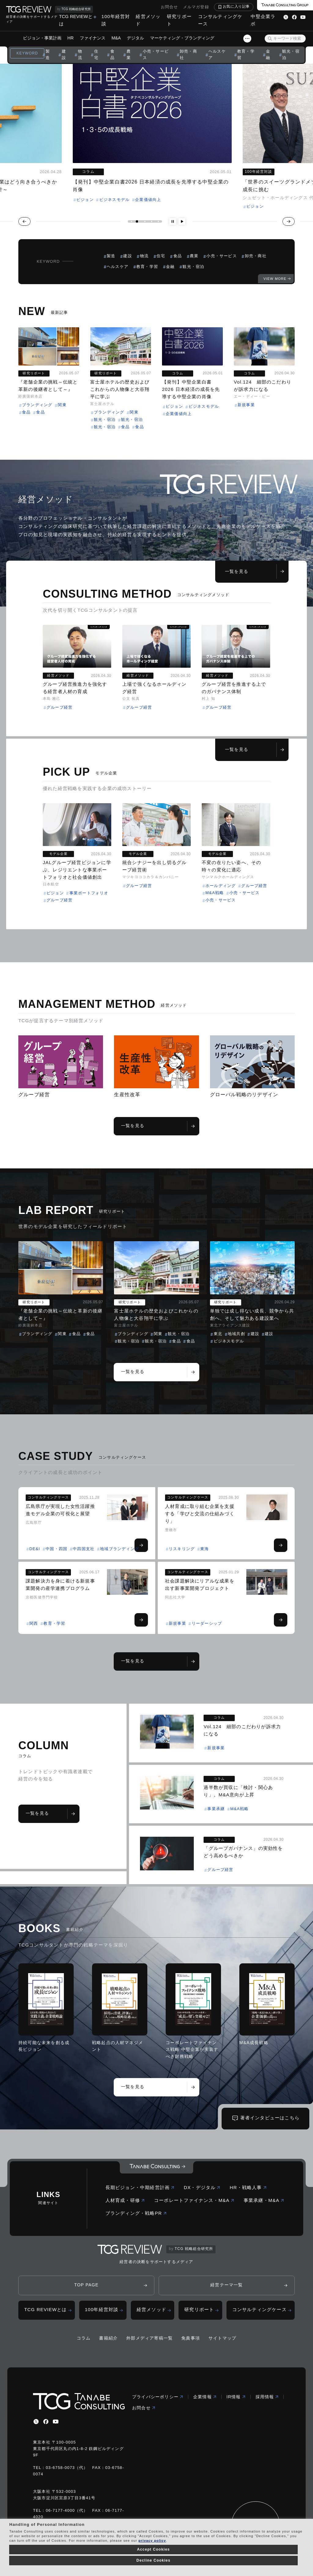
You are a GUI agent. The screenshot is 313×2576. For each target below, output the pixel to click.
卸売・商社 (188, 54)
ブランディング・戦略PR (136, 2213)
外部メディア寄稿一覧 (149, 2338)
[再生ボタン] (182, 221)
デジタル (135, 37)
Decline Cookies (153, 2560)
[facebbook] (46, 2421)
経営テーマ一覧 (226, 2284)
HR (71, 37)
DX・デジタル (202, 2187)
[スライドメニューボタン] (247, 39)
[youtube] (56, 2421)
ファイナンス (92, 37)
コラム (84, 2338)
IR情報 (236, 2396)
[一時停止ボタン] (172, 221)
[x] (36, 2421)
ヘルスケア (217, 54)
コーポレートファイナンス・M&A (194, 2200)
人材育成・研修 (125, 2200)
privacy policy (152, 2540)
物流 (80, 54)
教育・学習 (246, 54)
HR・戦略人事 (248, 2187)
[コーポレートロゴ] (156, 2167)
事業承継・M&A (264, 2200)
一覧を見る (254, 571)
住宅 (96, 54)
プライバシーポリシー (157, 2396)
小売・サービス (156, 54)
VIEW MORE (274, 278)
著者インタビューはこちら (270, 2117)
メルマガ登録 (196, 7)
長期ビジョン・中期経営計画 (140, 2187)
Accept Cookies (153, 2549)
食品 (112, 54)
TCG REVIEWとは (76, 20)
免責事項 (190, 2338)
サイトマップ (222, 2338)
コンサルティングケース (220, 20)
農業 (129, 54)
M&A (116, 37)
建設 (64, 54)
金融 (268, 54)
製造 (48, 54)
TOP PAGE (86, 2284)
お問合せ (169, 7)
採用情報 (267, 2396)
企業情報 (205, 2396)
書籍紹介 (108, 2338)
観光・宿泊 (291, 54)
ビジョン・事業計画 (42, 37)
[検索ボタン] (270, 38)
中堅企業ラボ (263, 20)
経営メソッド (148, 20)
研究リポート (179, 20)
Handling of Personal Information (46, 2524)
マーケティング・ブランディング (182, 37)
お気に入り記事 (236, 6)
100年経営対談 (115, 20)
